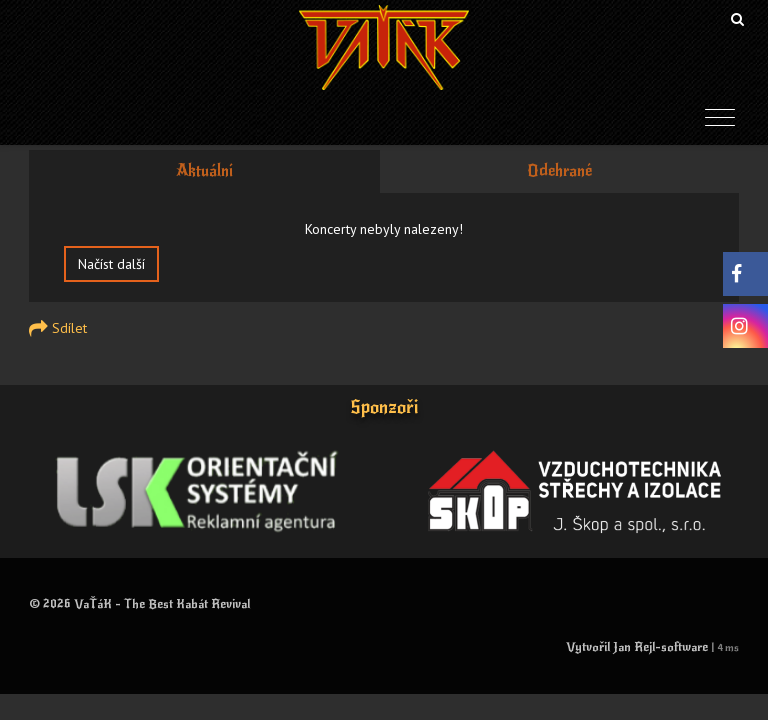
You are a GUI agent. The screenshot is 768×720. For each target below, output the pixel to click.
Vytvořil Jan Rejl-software (637, 647)
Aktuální (204, 171)
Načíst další (111, 264)
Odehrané (559, 171)
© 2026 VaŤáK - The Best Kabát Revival (139, 604)
